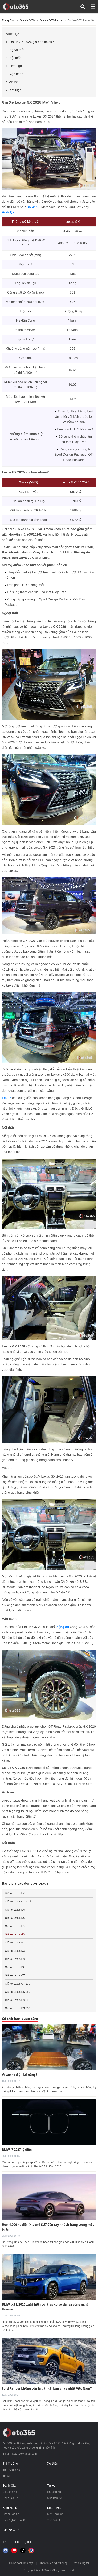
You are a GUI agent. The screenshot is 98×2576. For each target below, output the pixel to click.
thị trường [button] (10, 2463)
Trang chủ (8, 20)
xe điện (52, 2463)
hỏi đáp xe (54, 2491)
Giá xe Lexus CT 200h (18, 1901)
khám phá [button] (54, 2507)
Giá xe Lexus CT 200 (17, 1983)
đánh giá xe (10, 2497)
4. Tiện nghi (14, 66)
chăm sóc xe (11, 2513)
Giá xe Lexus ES (15, 1958)
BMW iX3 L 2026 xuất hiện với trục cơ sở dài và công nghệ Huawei (45, 2306)
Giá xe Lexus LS (15, 1926)
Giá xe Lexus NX (15, 1950)
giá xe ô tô (11, 2530)
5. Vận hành (14, 74)
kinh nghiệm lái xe (14, 2520)
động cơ (62, 1627)
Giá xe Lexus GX (15, 1934)
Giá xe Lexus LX (15, 1893)
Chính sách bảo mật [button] (21, 2563)
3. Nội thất (13, 58)
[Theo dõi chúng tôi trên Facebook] (5, 2550)
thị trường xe (11, 2469)
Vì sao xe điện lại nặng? (19, 2075)
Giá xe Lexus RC (15, 1917)
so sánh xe (10, 2491)
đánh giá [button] (9, 2485)
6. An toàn (13, 82)
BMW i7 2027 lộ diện (17, 2150)
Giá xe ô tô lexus (51, 20)
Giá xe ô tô (27, 20)
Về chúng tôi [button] (81, 2563)
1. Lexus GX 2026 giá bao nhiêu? (30, 42)
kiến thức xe (55, 2513)
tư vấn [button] (52, 2485)
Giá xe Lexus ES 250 (17, 1991)
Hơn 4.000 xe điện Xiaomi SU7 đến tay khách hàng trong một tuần (48, 2227)
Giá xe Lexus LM (15, 1909)
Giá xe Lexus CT (15, 1975)
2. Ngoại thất (15, 50)
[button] (85, 6)
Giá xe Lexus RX (15, 1942)
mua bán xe (54, 2497)
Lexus (6, 1098)
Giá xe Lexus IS (14, 1967)
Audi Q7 (8, 212)
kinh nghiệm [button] (11, 2507)
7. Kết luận (13, 90)
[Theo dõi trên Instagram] (31, 2550)
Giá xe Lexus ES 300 (17, 2000)
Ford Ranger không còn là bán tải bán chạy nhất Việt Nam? (47, 2388)
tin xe (6, 2475)
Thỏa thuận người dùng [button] (53, 2563)
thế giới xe (54, 2520)
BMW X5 (33, 207)
